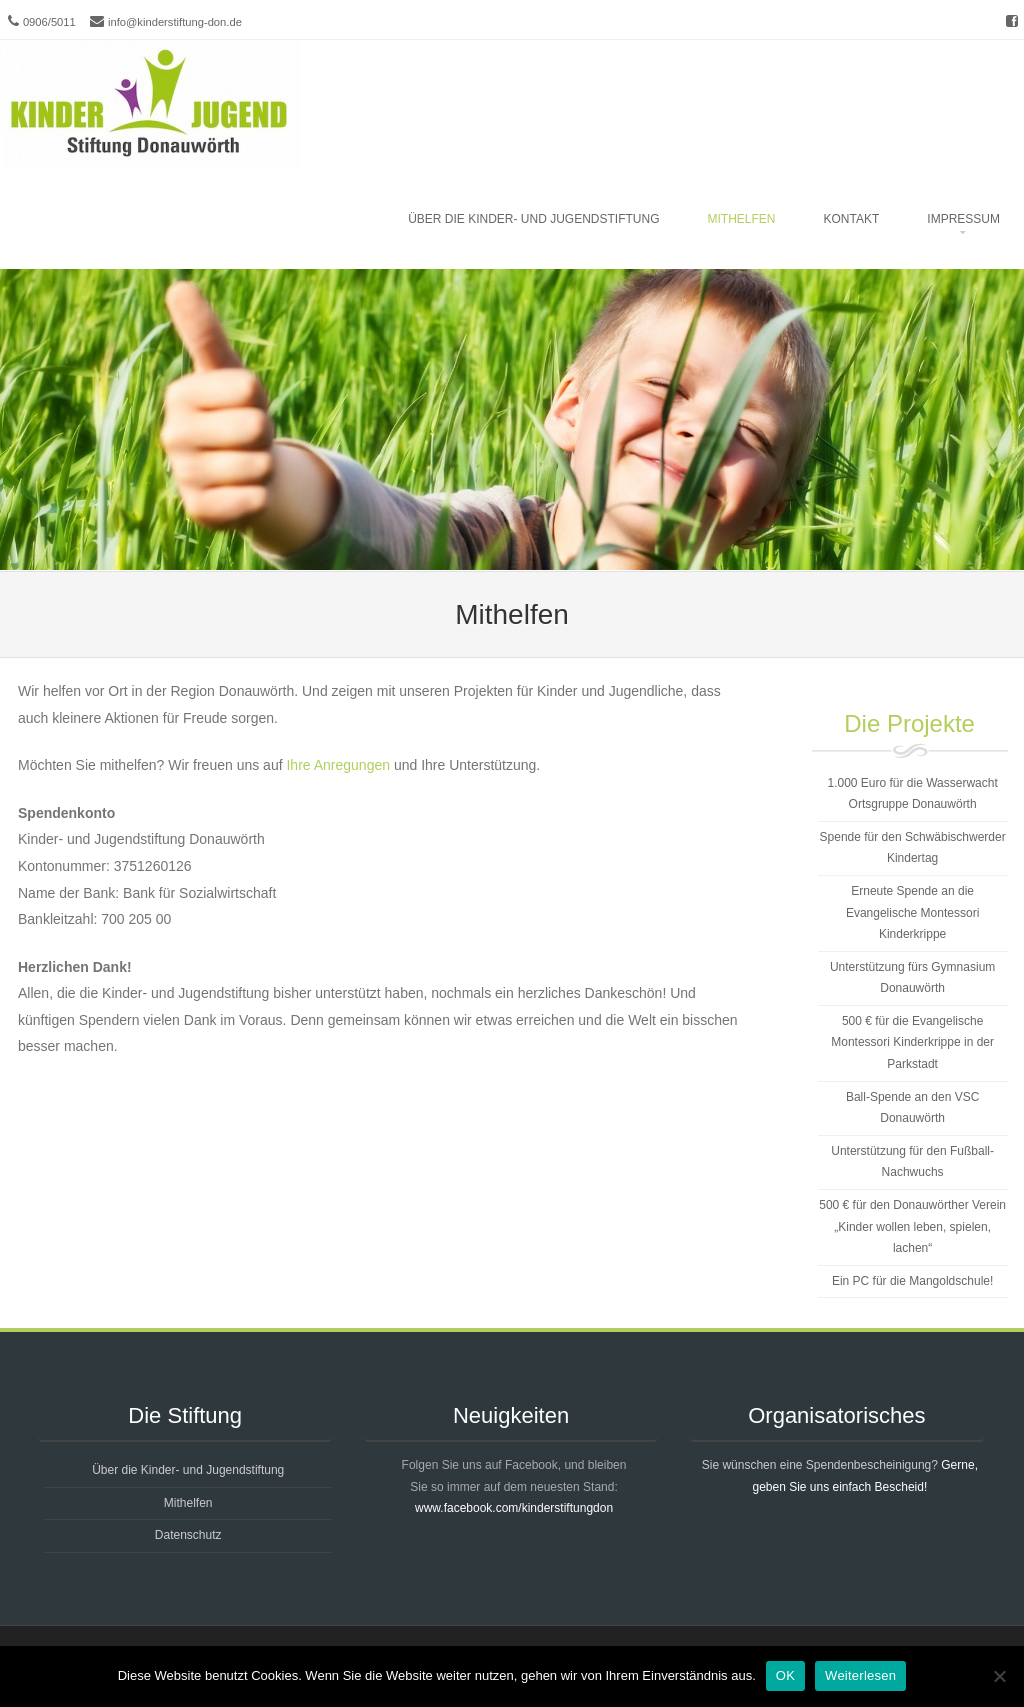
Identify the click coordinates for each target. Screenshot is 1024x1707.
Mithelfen (742, 219)
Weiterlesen (860, 1675)
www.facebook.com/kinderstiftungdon (514, 1508)
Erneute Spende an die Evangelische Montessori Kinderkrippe (912, 912)
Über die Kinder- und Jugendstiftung (533, 219)
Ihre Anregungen (338, 765)
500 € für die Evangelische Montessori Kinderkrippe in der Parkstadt (912, 1042)
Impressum (963, 219)
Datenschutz (188, 1535)
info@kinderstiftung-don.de (175, 22)
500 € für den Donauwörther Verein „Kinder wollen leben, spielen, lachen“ (912, 1226)
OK (785, 1675)
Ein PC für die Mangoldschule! (912, 1281)
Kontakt (852, 219)
